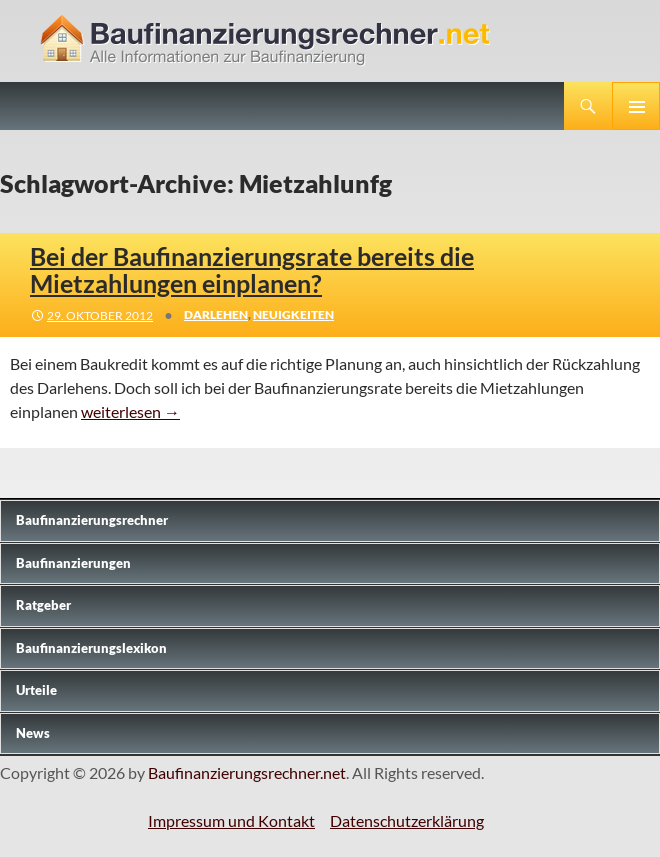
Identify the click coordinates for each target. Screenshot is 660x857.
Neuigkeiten (293, 314)
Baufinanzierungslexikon (91, 648)
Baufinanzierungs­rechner (92, 520)
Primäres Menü (636, 106)
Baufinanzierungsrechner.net (247, 772)
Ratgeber (43, 605)
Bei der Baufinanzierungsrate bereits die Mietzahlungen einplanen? (252, 269)
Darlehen (216, 314)
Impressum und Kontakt (231, 820)
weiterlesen (130, 411)
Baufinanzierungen (73, 563)
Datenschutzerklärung (407, 820)
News (33, 733)
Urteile (36, 690)
